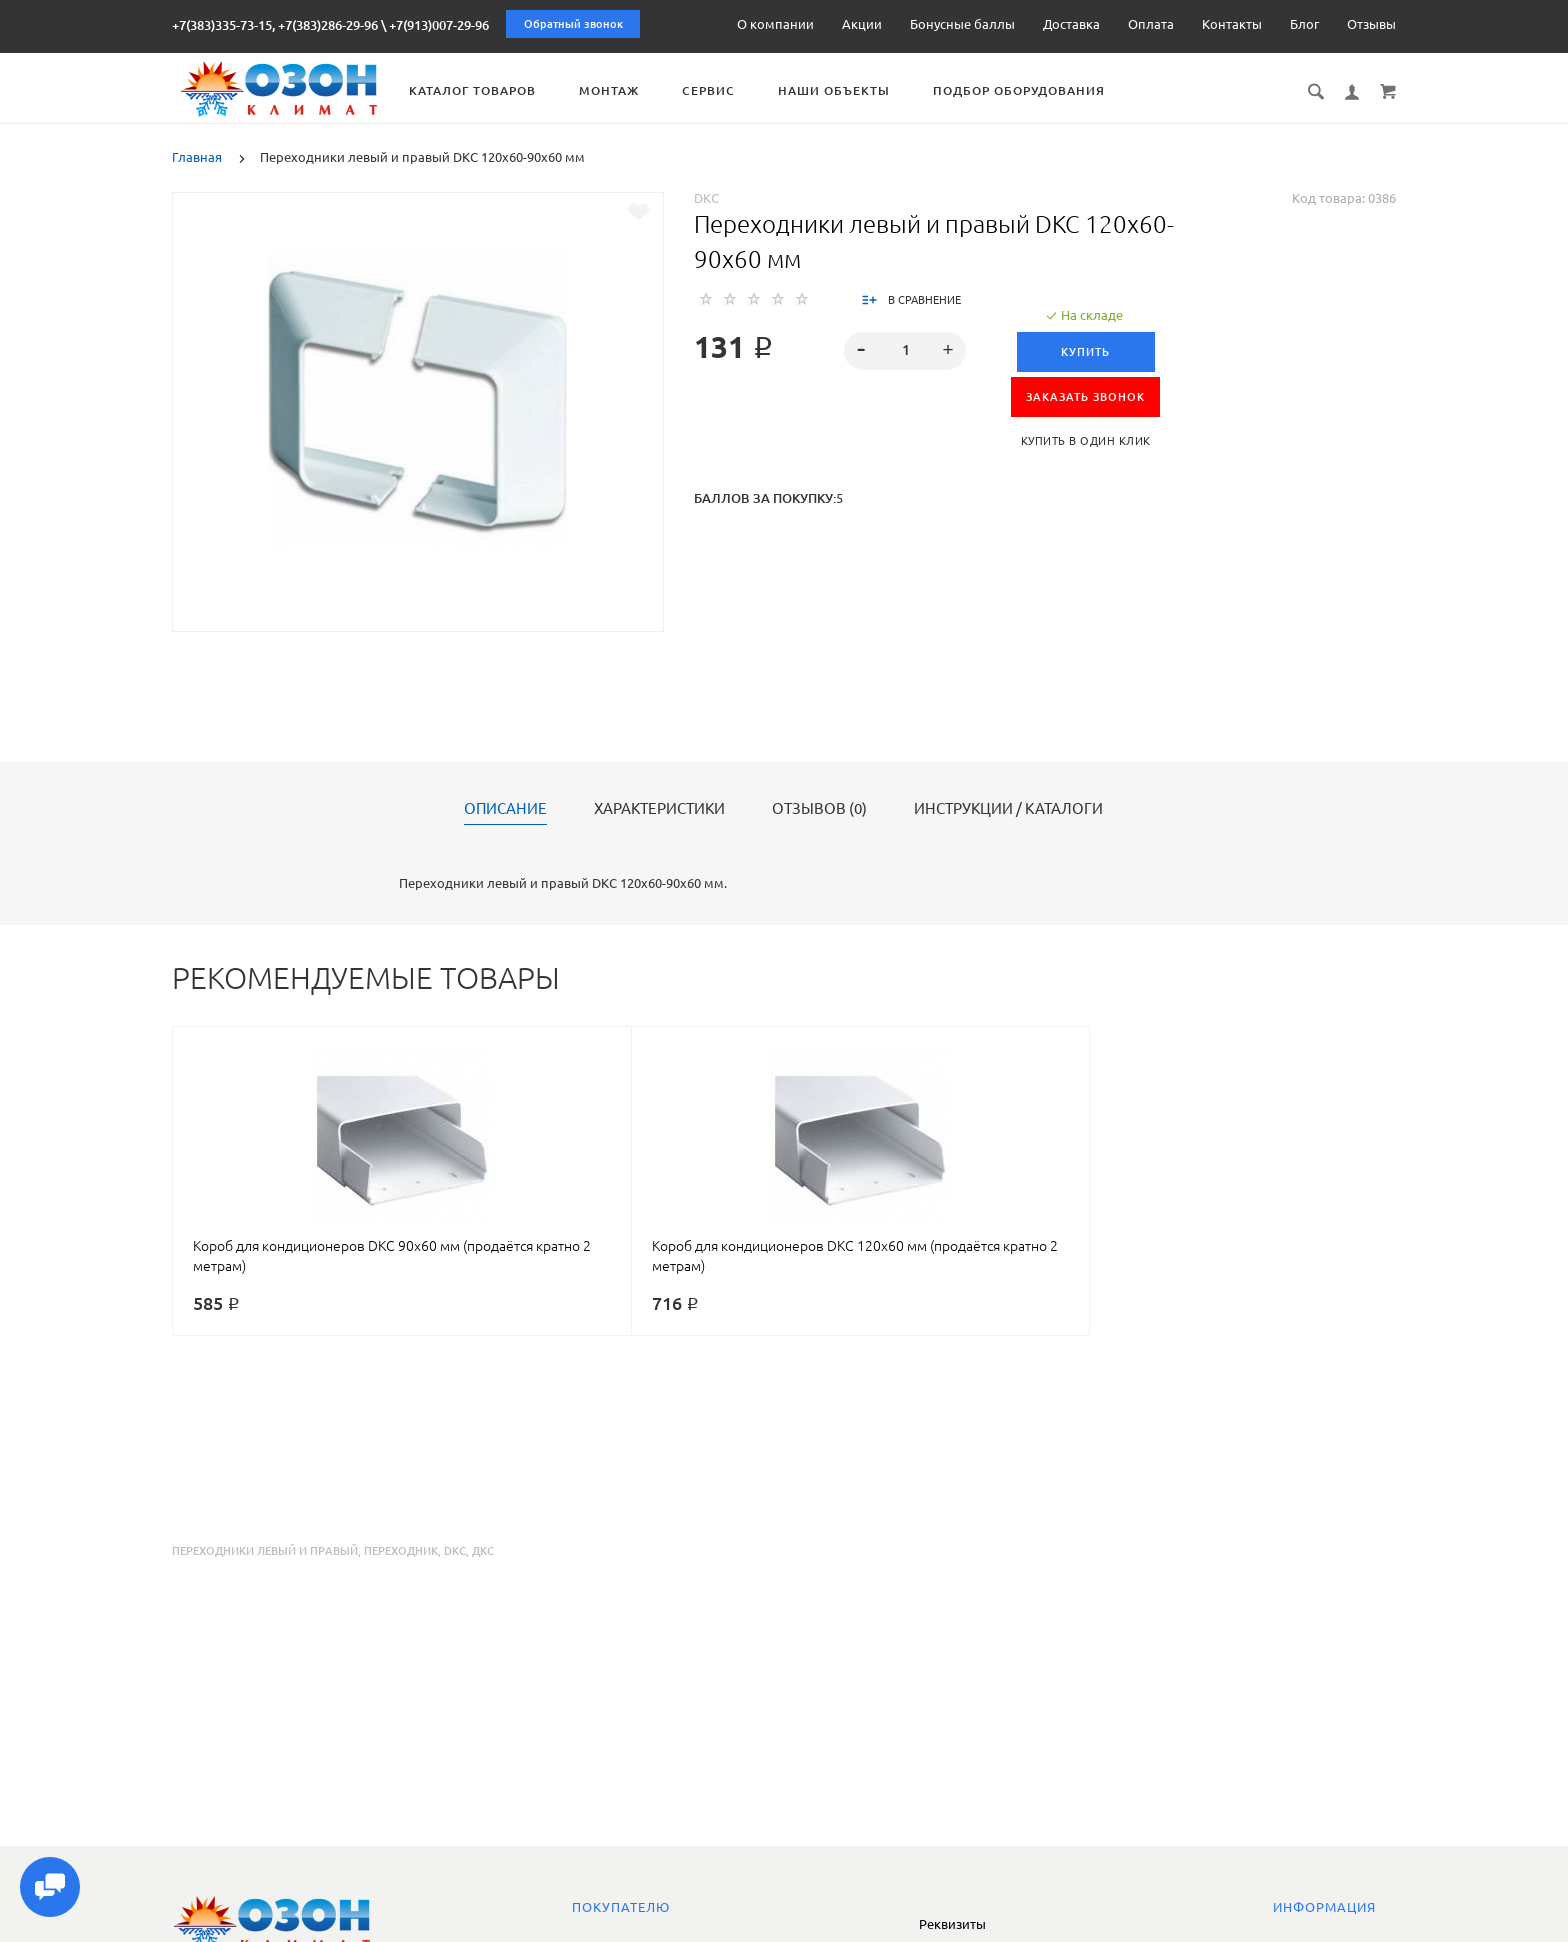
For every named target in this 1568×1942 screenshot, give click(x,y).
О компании (775, 24)
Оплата (1151, 24)
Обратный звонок (573, 24)
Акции (862, 24)
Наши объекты (857, 90)
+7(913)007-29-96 (439, 25)
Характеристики (659, 809)
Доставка (1071, 24)
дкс (483, 1551)
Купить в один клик (1086, 441)
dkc (455, 1551)
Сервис (731, 90)
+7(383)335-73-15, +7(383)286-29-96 (275, 25)
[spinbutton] (905, 351)
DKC (706, 198)
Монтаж (632, 90)
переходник (401, 1551)
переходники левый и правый (265, 1551)
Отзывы (1371, 24)
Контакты (1232, 24)
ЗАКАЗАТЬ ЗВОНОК (1085, 397)
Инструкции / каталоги (1008, 809)
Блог (1304, 24)
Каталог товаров (495, 90)
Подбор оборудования (1042, 90)
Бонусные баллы (962, 24)
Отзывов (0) (819, 809)
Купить (1085, 352)
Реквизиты (952, 1924)
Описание (505, 809)
